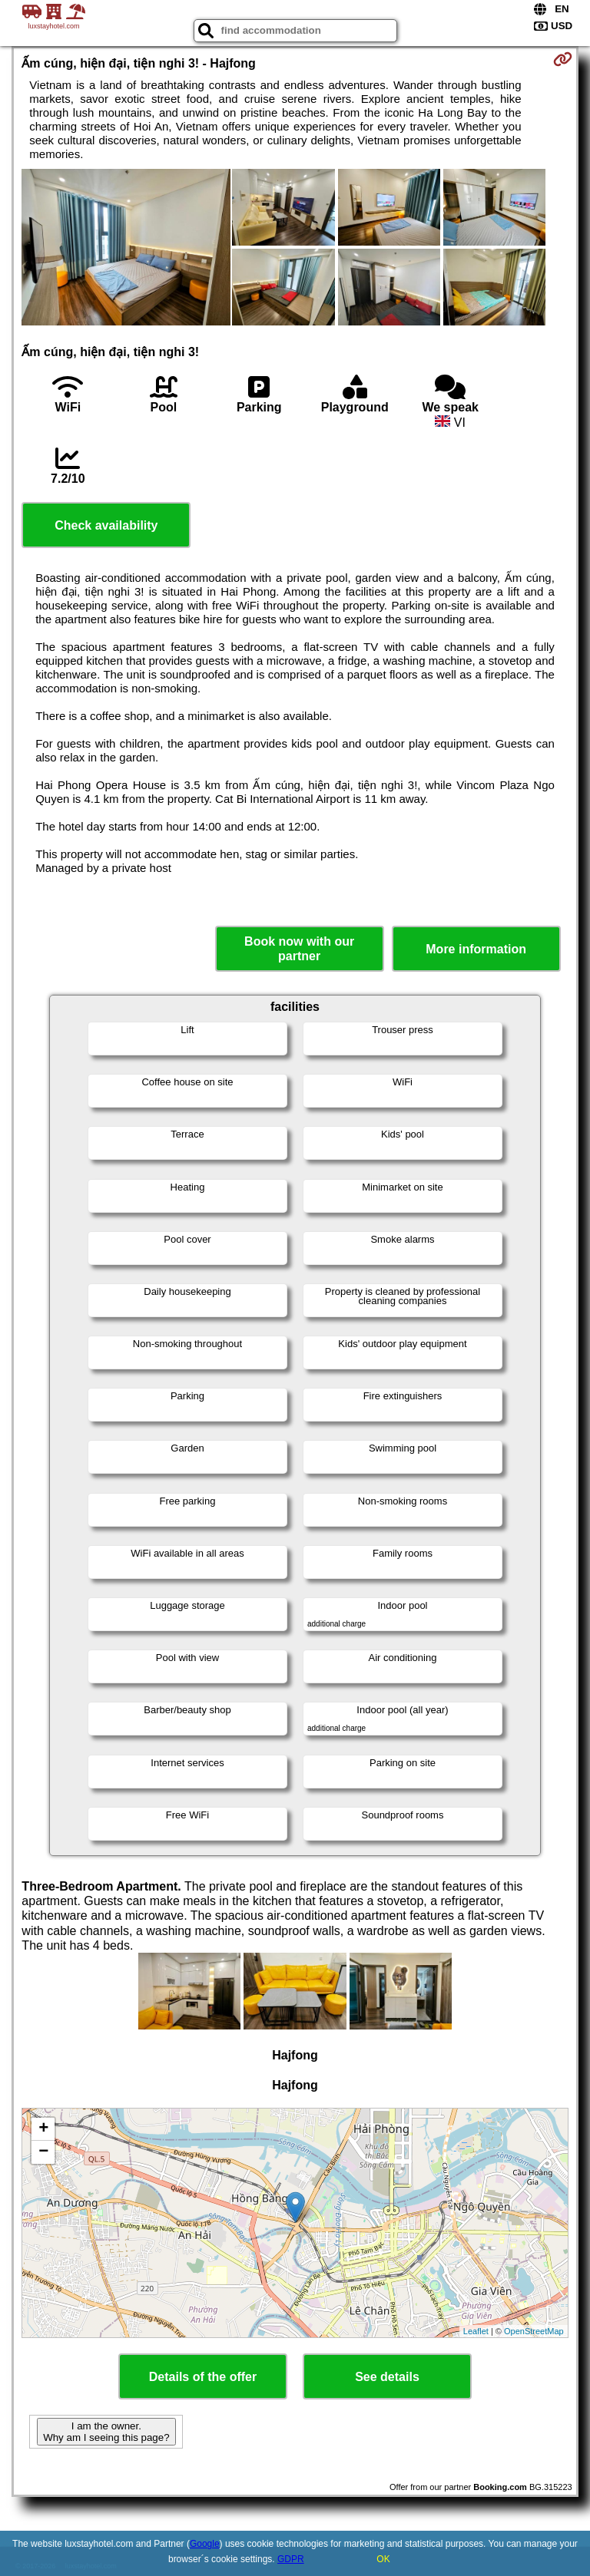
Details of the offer (203, 2376)
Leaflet (476, 2331)
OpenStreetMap (534, 2331)
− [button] (43, 2152)
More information (476, 949)
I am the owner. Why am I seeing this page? (106, 2431)
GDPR (290, 2559)
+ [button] (43, 2129)
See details (387, 2376)
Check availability (106, 525)
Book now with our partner (299, 949)
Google (205, 2543)
